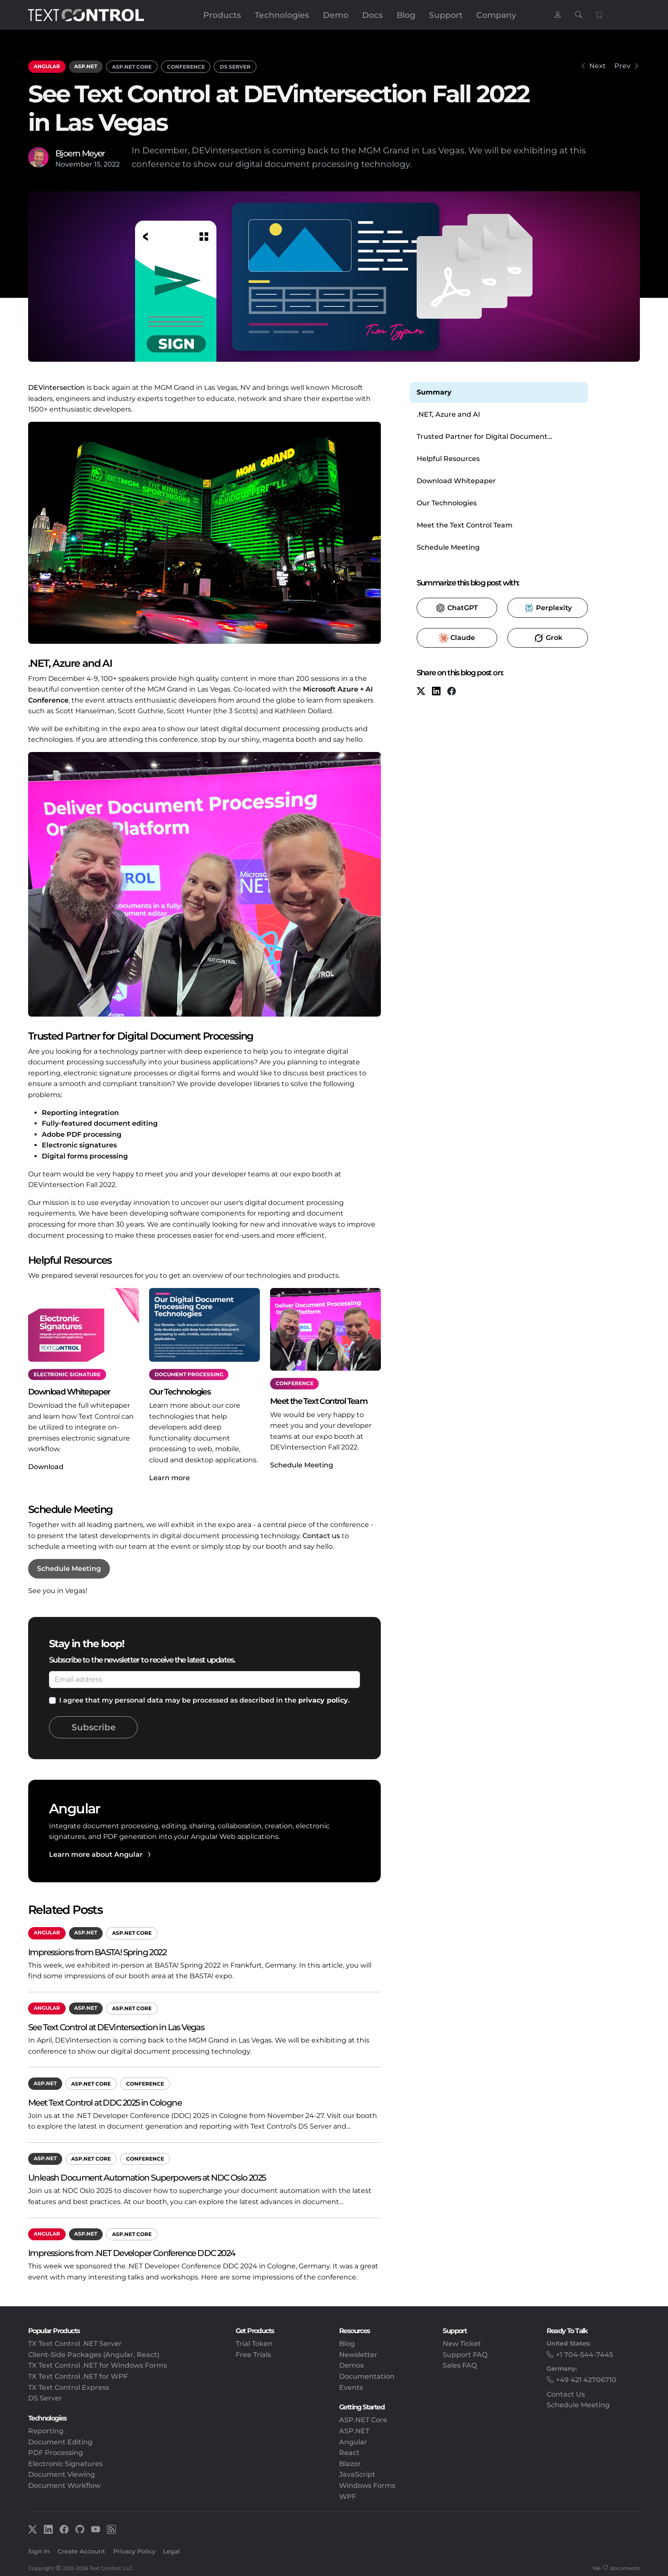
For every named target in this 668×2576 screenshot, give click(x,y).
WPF (347, 2496)
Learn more (169, 1478)
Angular (47, 66)
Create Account (81, 2551)
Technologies (282, 15)
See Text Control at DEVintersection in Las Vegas (116, 2027)
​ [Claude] (456, 638)
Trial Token (254, 2344)
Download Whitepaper (456, 481)
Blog (406, 15)
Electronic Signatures (65, 2464)
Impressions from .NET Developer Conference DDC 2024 (131, 2253)
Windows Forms (367, 2485)
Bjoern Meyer (80, 153)
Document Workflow (64, 2485)
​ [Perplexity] (548, 608)
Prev (622, 66)
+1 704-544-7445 (584, 2355)
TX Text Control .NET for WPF (78, 2376)
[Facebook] (451, 692)
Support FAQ (465, 2355)
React (349, 2453)
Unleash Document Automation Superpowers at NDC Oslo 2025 (146, 2177)
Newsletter (358, 2355)
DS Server (235, 66)
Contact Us (566, 2394)
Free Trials (253, 2355)
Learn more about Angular (96, 1854)
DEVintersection (56, 387)
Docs (372, 15)
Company (496, 15)
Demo (335, 15)
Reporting (45, 2431)
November (73, 164)
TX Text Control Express (68, 2387)
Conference (186, 66)
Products (222, 15)
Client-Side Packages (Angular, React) (93, 2355)
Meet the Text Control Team (465, 525)
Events (351, 2387)
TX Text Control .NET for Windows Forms (97, 2365)
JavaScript (357, 2474)
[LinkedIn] (436, 692)
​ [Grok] (547, 638)
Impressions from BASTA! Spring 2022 (97, 1952)
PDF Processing (55, 2453)
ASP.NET (85, 66)
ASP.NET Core (132, 66)
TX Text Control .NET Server (75, 2344)
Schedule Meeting (301, 1465)
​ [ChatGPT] (456, 608)
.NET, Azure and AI (448, 414)
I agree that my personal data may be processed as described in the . (204, 1700)
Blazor (350, 2464)
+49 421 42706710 (586, 2380)
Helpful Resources (448, 459)
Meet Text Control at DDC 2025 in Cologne (104, 2102)
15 (97, 164)
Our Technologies (447, 503)
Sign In (39, 2551)
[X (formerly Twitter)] (421, 692)
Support (446, 15)
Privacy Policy (134, 2551)
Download (45, 1467)
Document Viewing (61, 2474)
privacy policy (323, 1700)
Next (597, 66)
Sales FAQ (460, 2365)
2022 (112, 164)
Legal (171, 2551)
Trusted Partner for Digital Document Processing (482, 437)
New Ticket (462, 2344)
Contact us (321, 1536)
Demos (351, 2365)
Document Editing (60, 2442)
